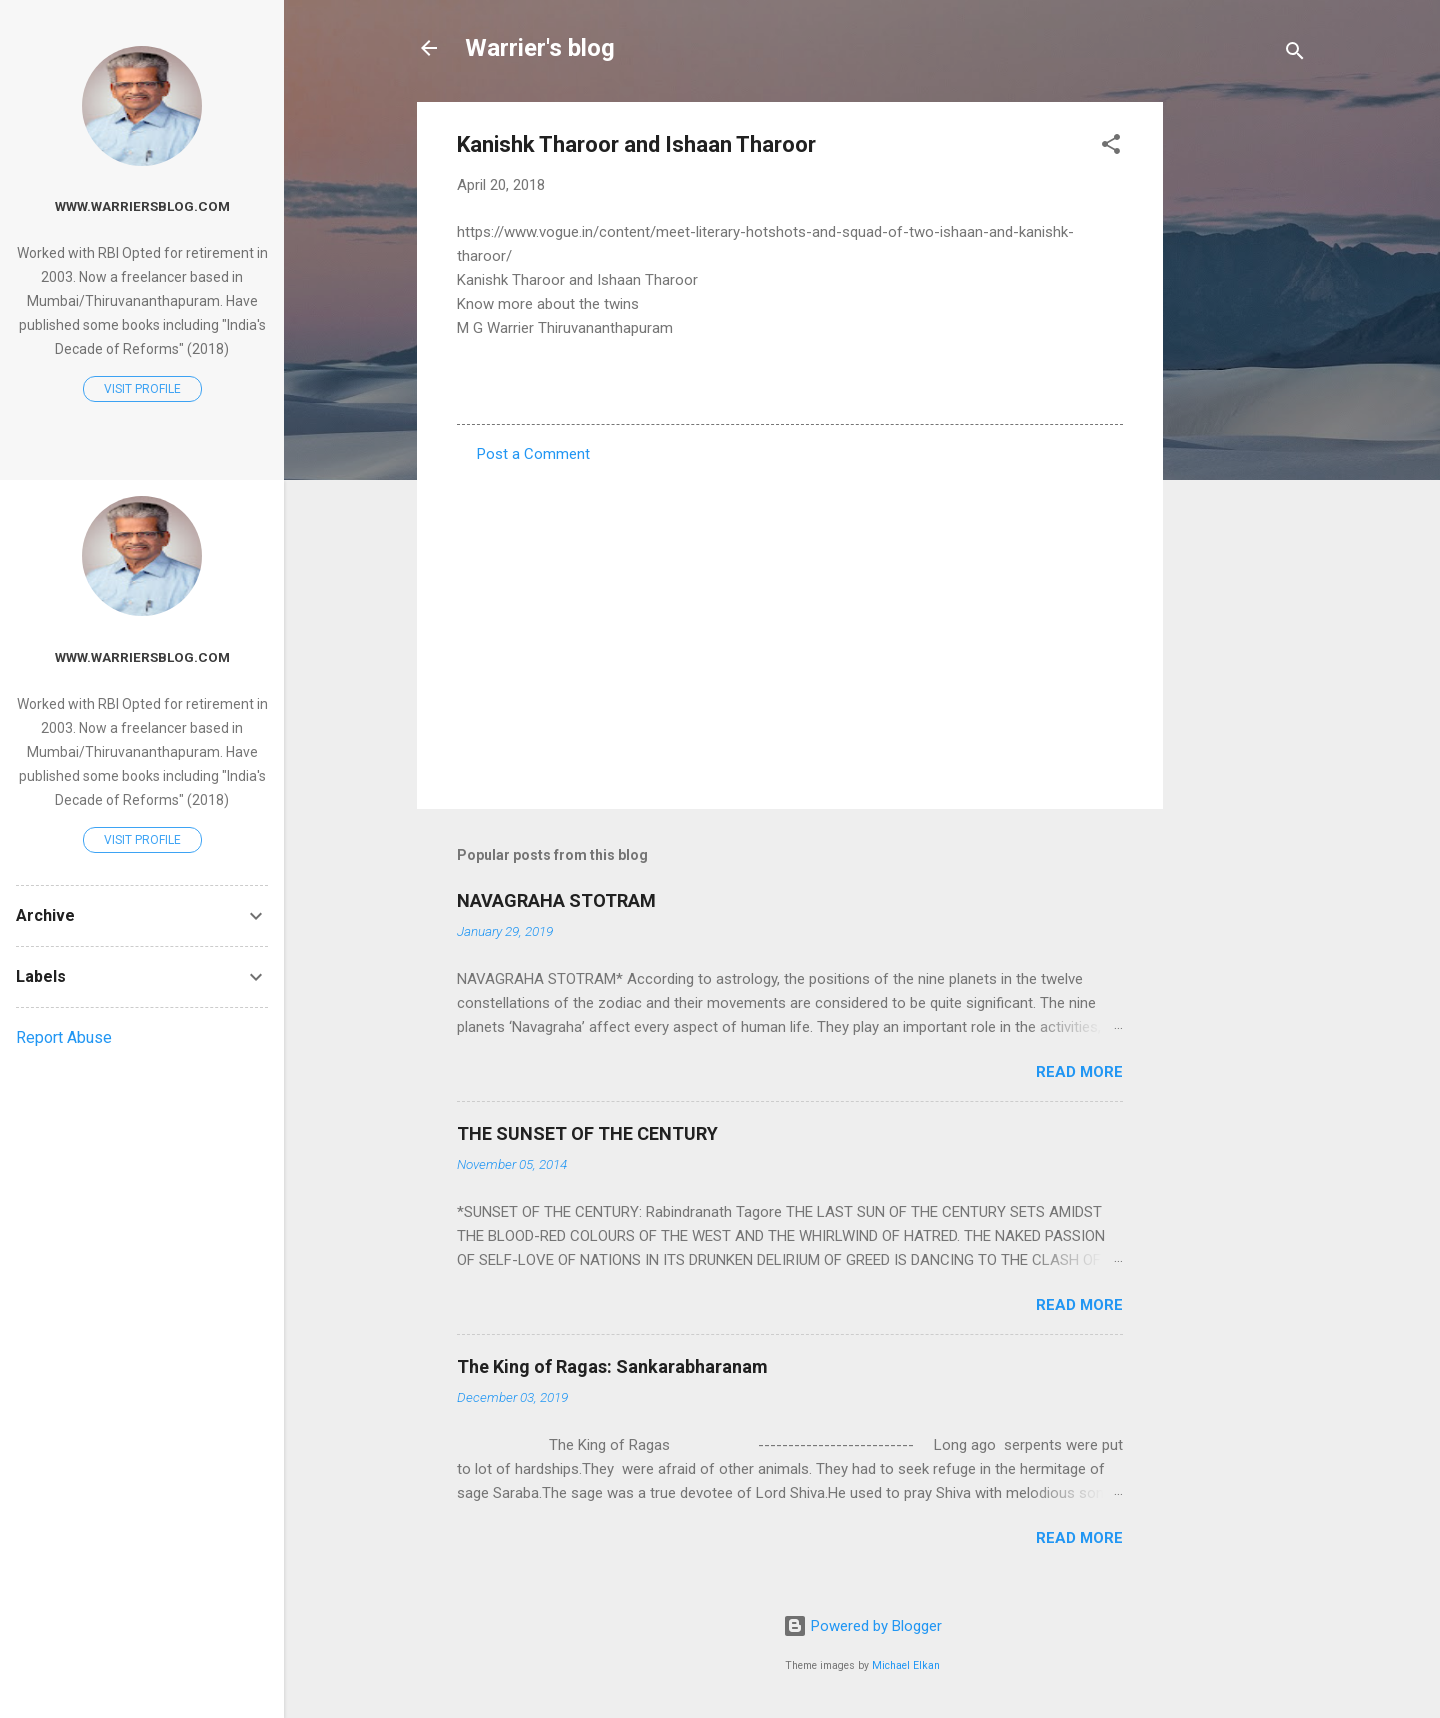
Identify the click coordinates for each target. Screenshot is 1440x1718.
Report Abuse (64, 1037)
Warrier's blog (540, 48)
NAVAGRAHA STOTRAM (556, 900)
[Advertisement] (1243, 402)
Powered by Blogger (862, 1626)
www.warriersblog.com (142, 206)
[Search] (1295, 54)
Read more (1079, 1072)
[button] (1111, 147)
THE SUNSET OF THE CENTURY (587, 1133)
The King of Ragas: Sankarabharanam (612, 1366)
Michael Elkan (906, 1665)
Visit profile (142, 389)
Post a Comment (533, 454)
